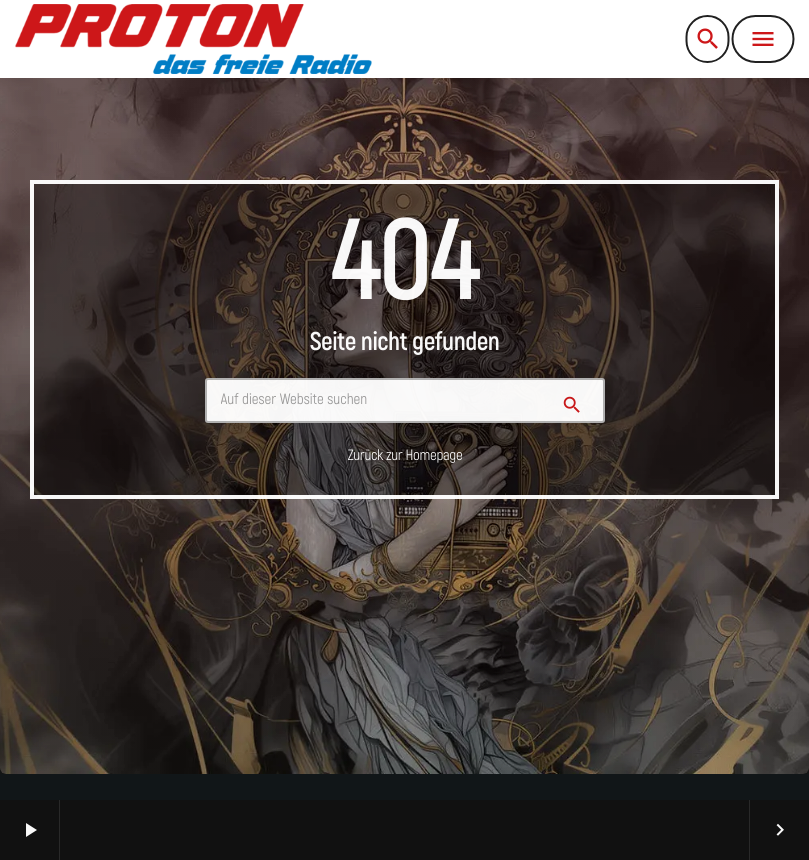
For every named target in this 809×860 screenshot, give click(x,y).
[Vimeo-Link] (193, 39)
